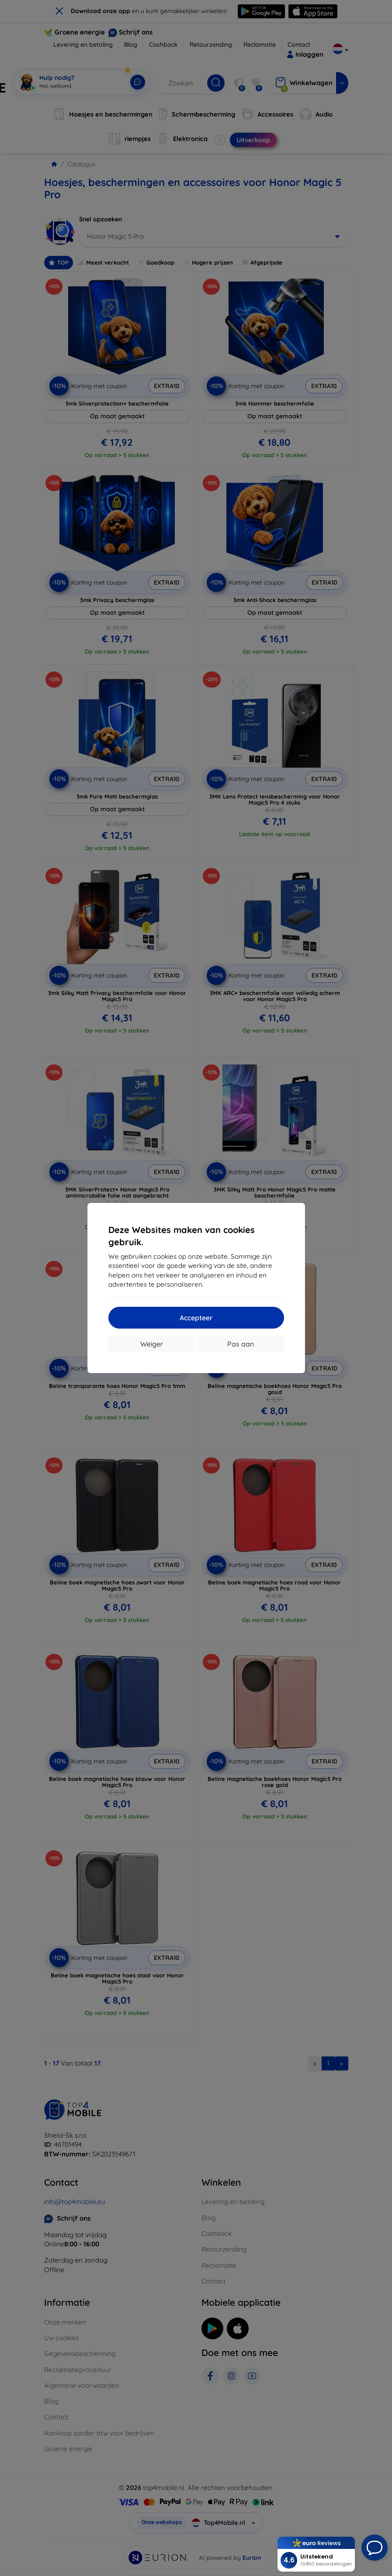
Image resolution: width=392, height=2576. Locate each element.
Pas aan (240, 1344)
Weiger (151, 1344)
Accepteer (196, 1317)
